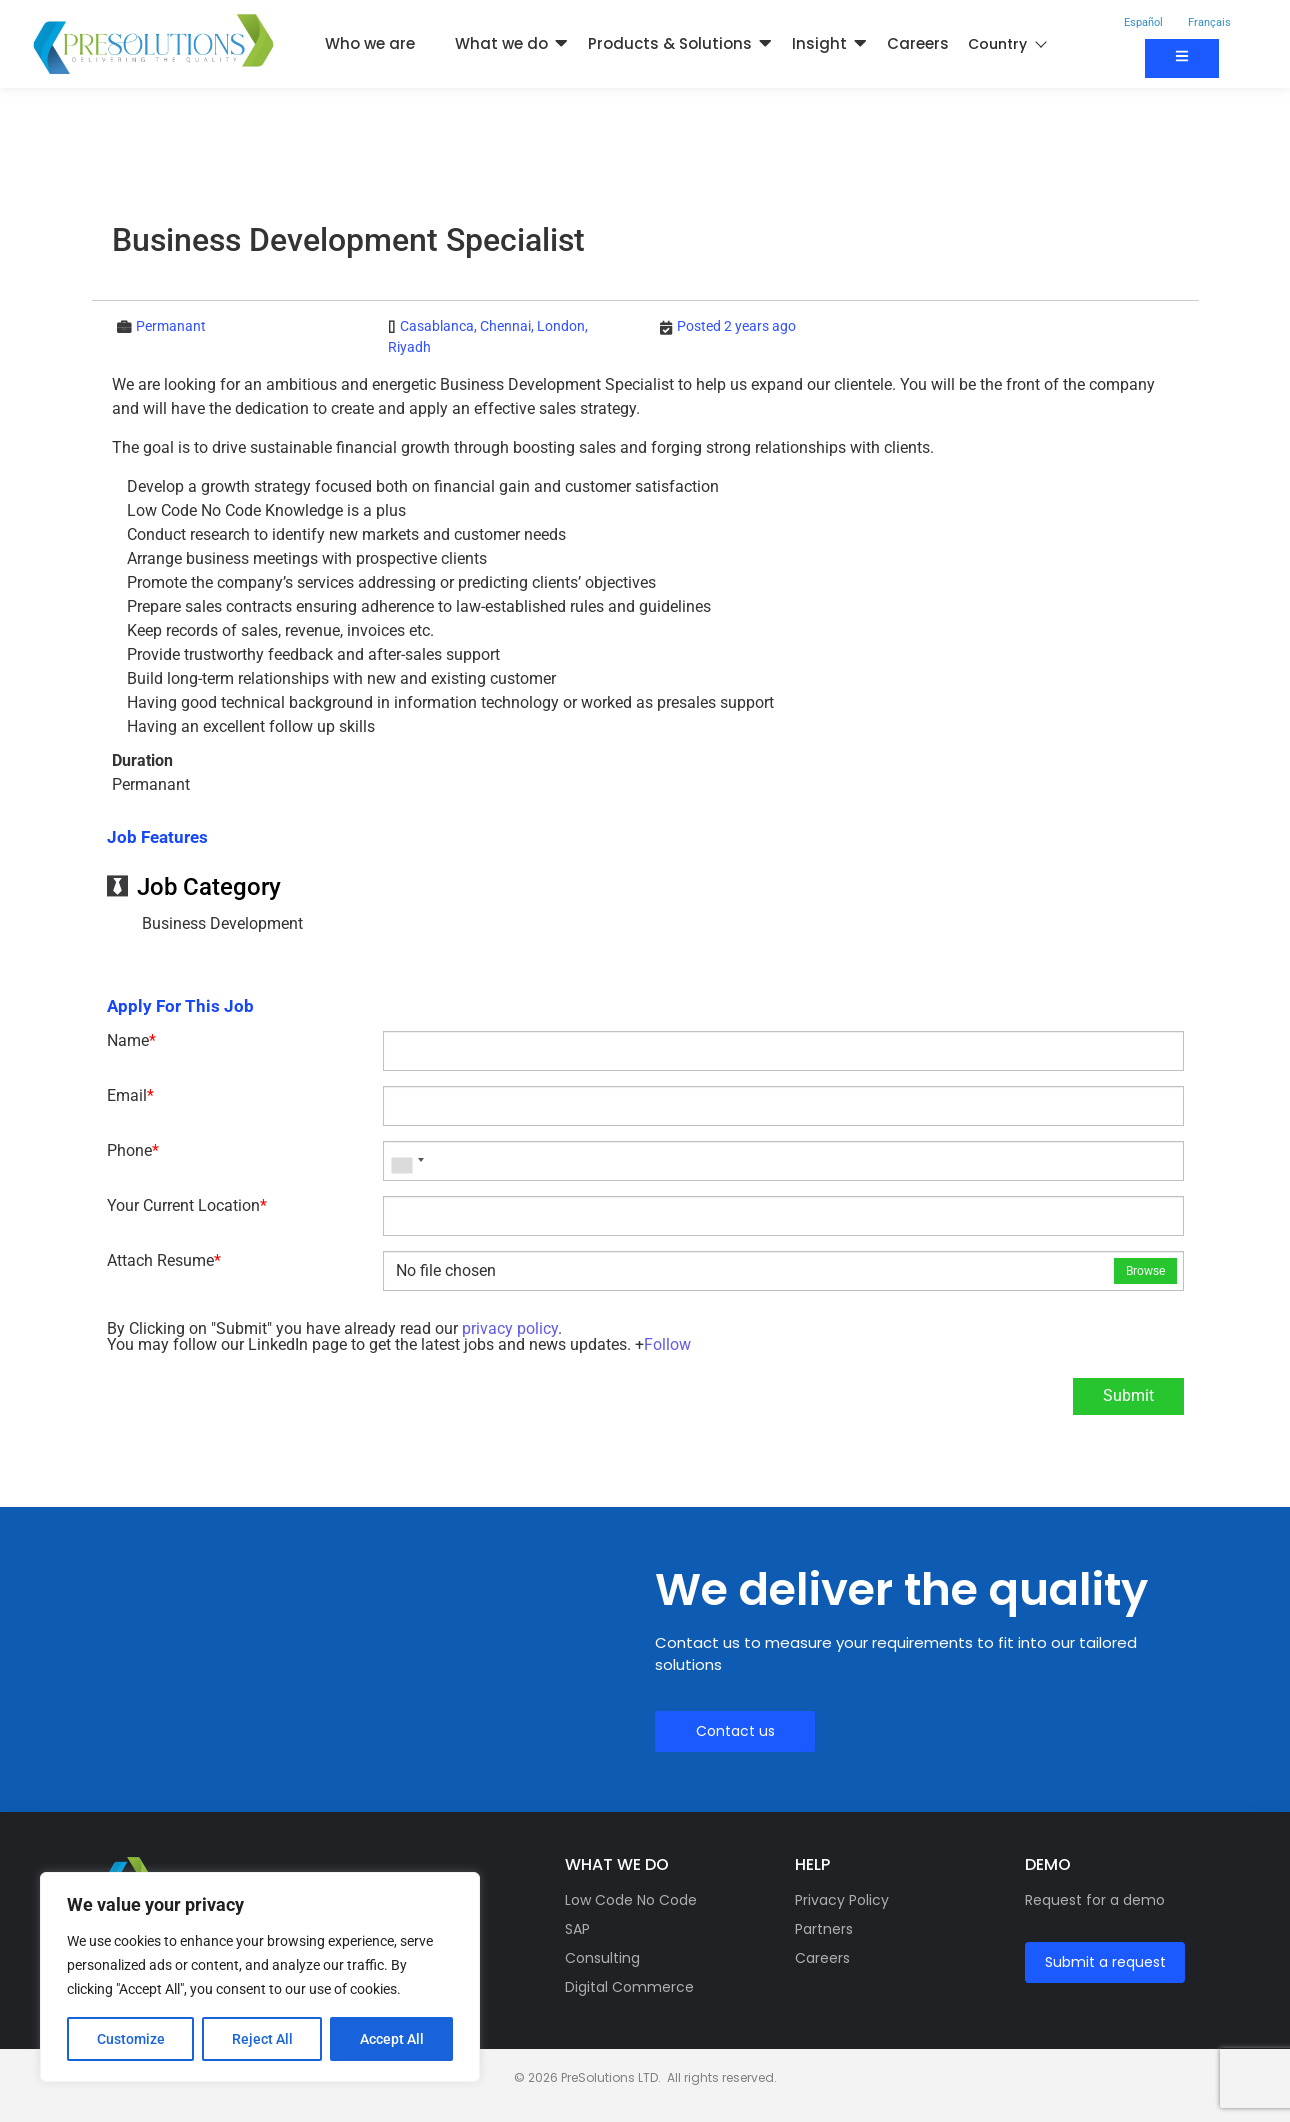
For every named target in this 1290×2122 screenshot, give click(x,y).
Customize (131, 2039)
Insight (819, 43)
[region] (260, 1977)
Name (131, 1041)
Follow (667, 1344)
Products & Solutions (670, 43)
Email (130, 1096)
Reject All (262, 2039)
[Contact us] (1182, 58)
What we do (501, 43)
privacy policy (510, 1328)
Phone (133, 1151)
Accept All (392, 2039)
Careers (918, 43)
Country (1006, 44)
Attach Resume (164, 1261)
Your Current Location (187, 1206)
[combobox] (407, 1161)
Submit (1128, 1395)
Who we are (370, 43)
